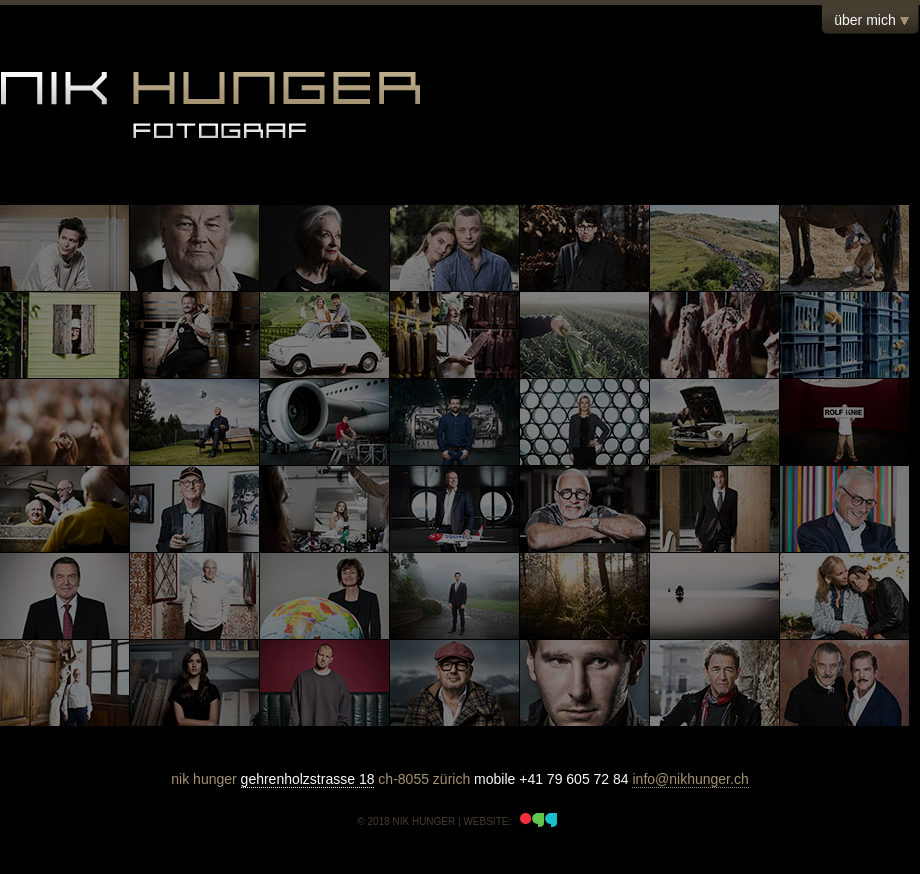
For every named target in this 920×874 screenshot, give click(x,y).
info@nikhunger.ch (690, 779)
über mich (864, 20)
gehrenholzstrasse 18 (308, 779)
